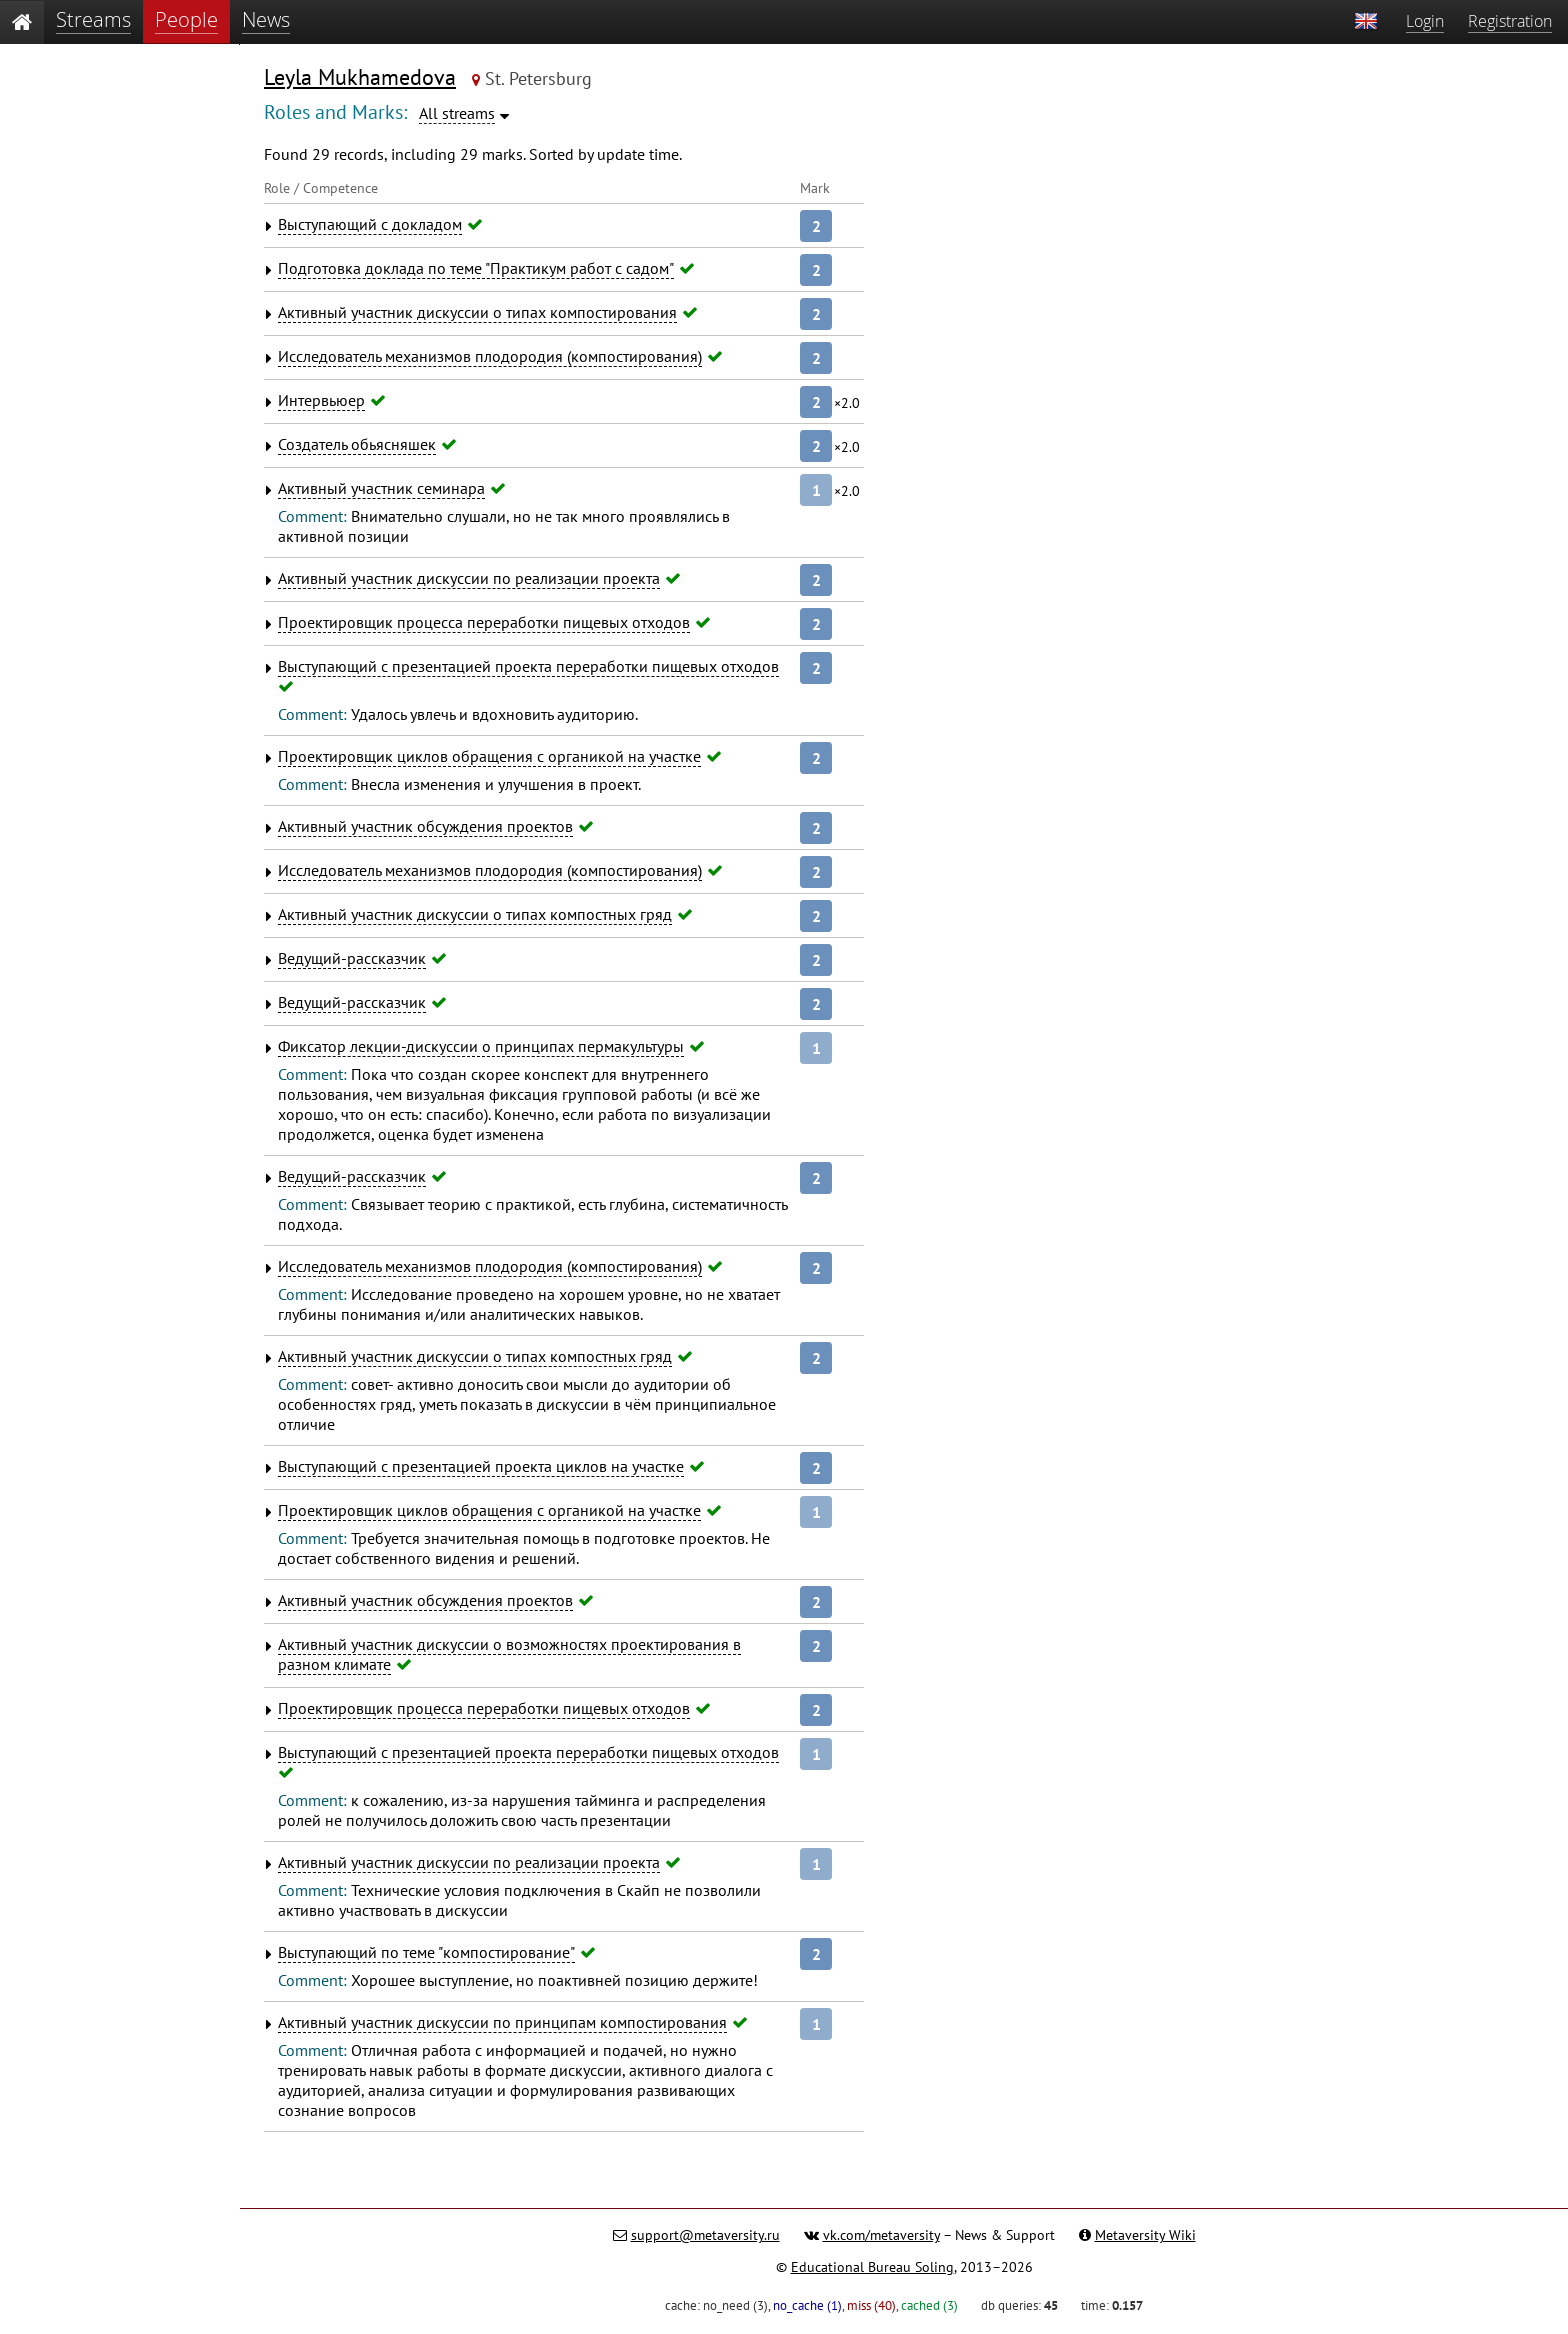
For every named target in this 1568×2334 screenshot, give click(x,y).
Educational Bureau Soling (872, 2267)
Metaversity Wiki (1145, 2235)
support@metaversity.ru (705, 2235)
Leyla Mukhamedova (360, 77)
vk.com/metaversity (881, 2235)
